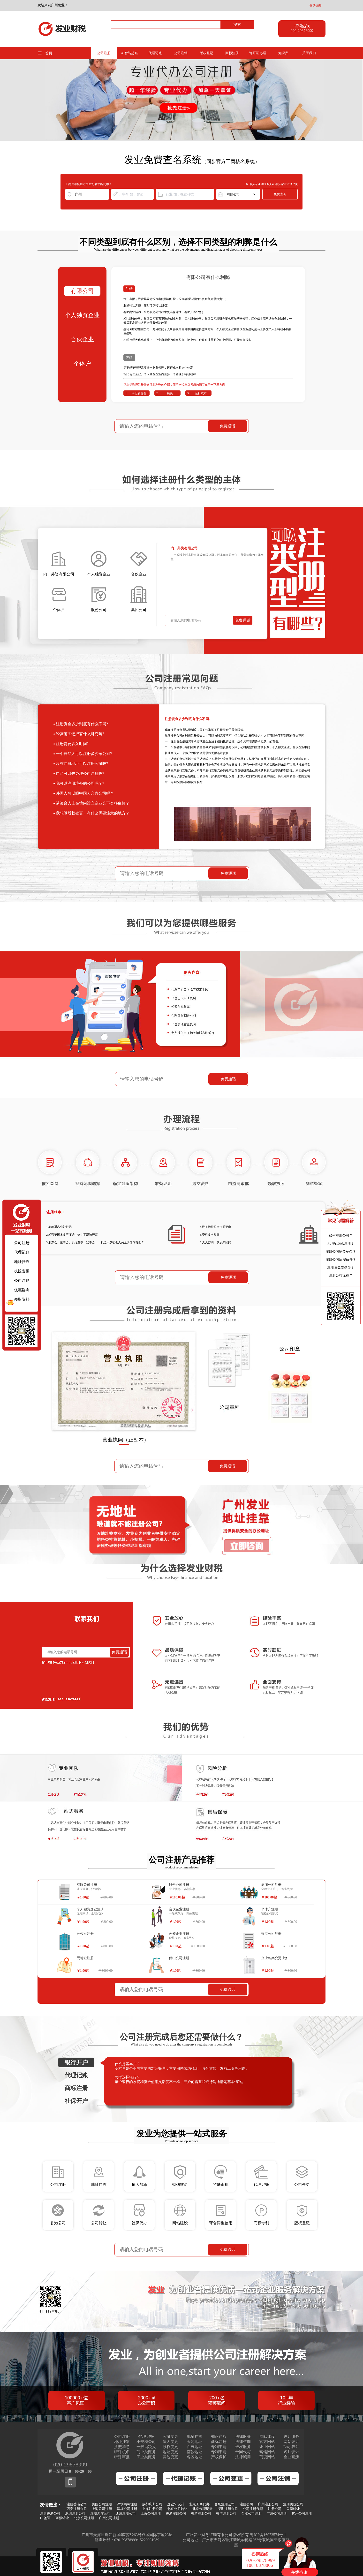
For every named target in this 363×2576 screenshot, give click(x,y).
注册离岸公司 (100, 2513)
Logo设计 (291, 2447)
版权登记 (206, 53)
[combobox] (188, 194)
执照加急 (122, 2447)
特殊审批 (122, 2457)
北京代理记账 (202, 2509)
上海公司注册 (102, 2509)
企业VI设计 (175, 2504)
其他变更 (170, 2457)
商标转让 (62, 2518)
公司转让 (293, 2509)
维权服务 (243, 2447)
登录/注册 (316, 5)
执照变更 (22, 1271)
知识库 (283, 53)
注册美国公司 (293, 2504)
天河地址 (194, 2442)
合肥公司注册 (251, 2513)
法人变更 (170, 2442)
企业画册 (291, 2457)
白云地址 (194, 2447)
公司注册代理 (253, 2509)
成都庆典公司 (152, 2504)
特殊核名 (122, 2452)
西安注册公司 (77, 2509)
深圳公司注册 (127, 2509)
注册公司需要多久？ (340, 1251)
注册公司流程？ (341, 1275)
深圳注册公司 (228, 2509)
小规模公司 (146, 2442)
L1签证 (45, 2518)
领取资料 (22, 1299)
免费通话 (227, 426)
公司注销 (22, 1280)
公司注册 (22, 1243)
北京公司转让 (177, 2509)
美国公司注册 (102, 2504)
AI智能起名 (129, 53)
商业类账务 (146, 2452)
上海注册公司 (152, 2509)
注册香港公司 (77, 2504)
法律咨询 (243, 2442)
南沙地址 (194, 2452)
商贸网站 (267, 2457)
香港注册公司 (176, 2513)
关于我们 (309, 53)
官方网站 (267, 2442)
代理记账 (22, 1252)
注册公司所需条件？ (340, 1259)
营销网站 (267, 2452)
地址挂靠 (22, 1262)
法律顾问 (243, 2457)
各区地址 (194, 2457)
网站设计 (291, 2442)
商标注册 (232, 53)
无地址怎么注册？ (340, 1243)
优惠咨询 (22, 1290)
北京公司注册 (84, 2518)
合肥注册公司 (224, 2504)
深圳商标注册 (127, 2504)
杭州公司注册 (302, 2513)
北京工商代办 (199, 2504)
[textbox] (188, 194)
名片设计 (291, 2452)
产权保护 (219, 2457)
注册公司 (246, 2504)
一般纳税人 (146, 2447)
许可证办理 (257, 53)
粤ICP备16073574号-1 (268, 2535)
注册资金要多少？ (340, 1267)
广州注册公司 (268, 2504)
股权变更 (170, 2447)
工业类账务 (146, 2457)
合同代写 (243, 2452)
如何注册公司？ (341, 1235)
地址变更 (170, 2452)
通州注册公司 (125, 2513)
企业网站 (267, 2447)
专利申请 (219, 2447)
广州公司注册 (276, 2513)
